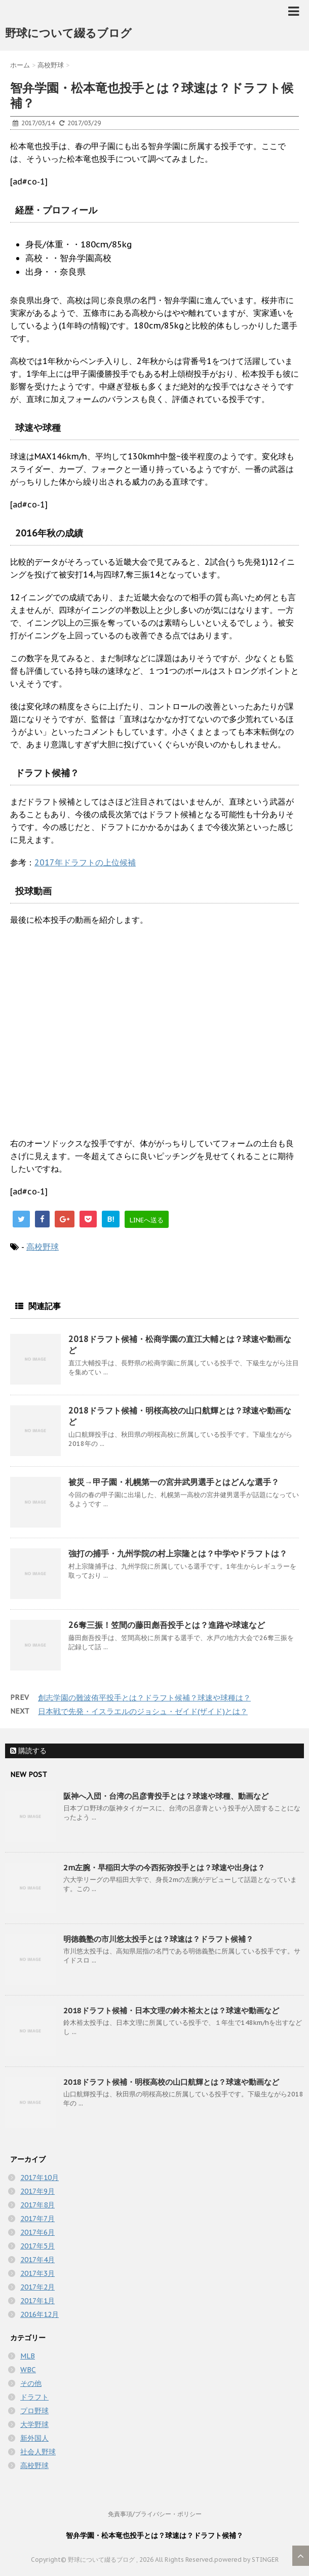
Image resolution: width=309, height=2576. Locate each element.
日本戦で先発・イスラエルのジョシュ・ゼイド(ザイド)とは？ (143, 1711)
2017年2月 (37, 2287)
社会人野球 (38, 2451)
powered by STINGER (246, 2559)
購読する (28, 1750)
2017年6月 (37, 2232)
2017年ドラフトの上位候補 (85, 862)
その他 (31, 2383)
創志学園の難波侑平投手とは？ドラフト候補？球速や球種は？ (144, 1697)
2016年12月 (39, 2314)
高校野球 (42, 1247)
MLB (27, 2356)
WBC (28, 2369)
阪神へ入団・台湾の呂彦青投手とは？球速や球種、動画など (165, 1796)
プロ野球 (34, 2410)
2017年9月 (37, 2191)
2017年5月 (37, 2246)
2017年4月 (37, 2259)
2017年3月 (37, 2273)
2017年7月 (37, 2218)
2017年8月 (37, 2204)
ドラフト (34, 2397)
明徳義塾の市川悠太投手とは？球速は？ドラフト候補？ (158, 1939)
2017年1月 (37, 2300)
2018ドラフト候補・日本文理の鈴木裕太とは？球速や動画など (171, 2010)
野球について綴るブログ (68, 33)
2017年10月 (39, 2177)
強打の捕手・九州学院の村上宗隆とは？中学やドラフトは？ (177, 1553)
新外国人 (34, 2438)
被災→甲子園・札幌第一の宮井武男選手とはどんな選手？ (173, 1482)
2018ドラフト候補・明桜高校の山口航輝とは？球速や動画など (171, 2082)
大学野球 (34, 2424)
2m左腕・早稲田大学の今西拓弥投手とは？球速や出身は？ (164, 1867)
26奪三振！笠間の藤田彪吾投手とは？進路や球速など (166, 1625)
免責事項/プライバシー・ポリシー (155, 2514)
